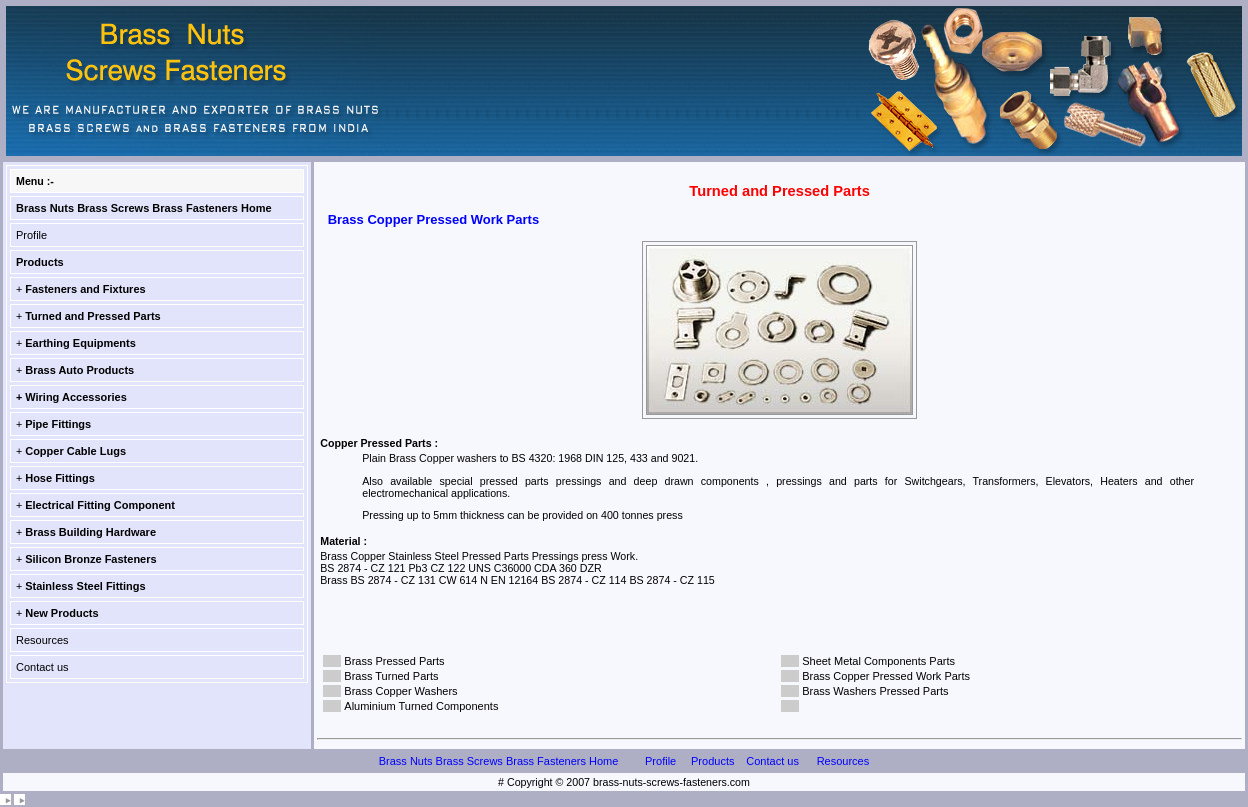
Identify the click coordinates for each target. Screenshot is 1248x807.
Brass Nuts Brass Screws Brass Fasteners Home (144, 208)
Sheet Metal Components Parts (878, 661)
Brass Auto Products (79, 370)
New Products (61, 613)
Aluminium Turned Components (421, 706)
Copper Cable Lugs (75, 451)
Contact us (42, 667)
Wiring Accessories (76, 397)
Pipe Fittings (58, 424)
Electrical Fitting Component (100, 505)
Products (40, 262)
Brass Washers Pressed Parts (875, 691)
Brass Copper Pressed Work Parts (886, 676)
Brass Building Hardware (90, 532)
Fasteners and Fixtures (85, 289)
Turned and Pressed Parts (93, 316)
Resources (42, 640)
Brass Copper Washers (400, 691)
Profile (31, 235)
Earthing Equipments (80, 343)
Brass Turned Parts (391, 676)
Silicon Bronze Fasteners (90, 559)
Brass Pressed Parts (394, 661)
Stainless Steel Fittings (85, 586)
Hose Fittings (60, 478)
